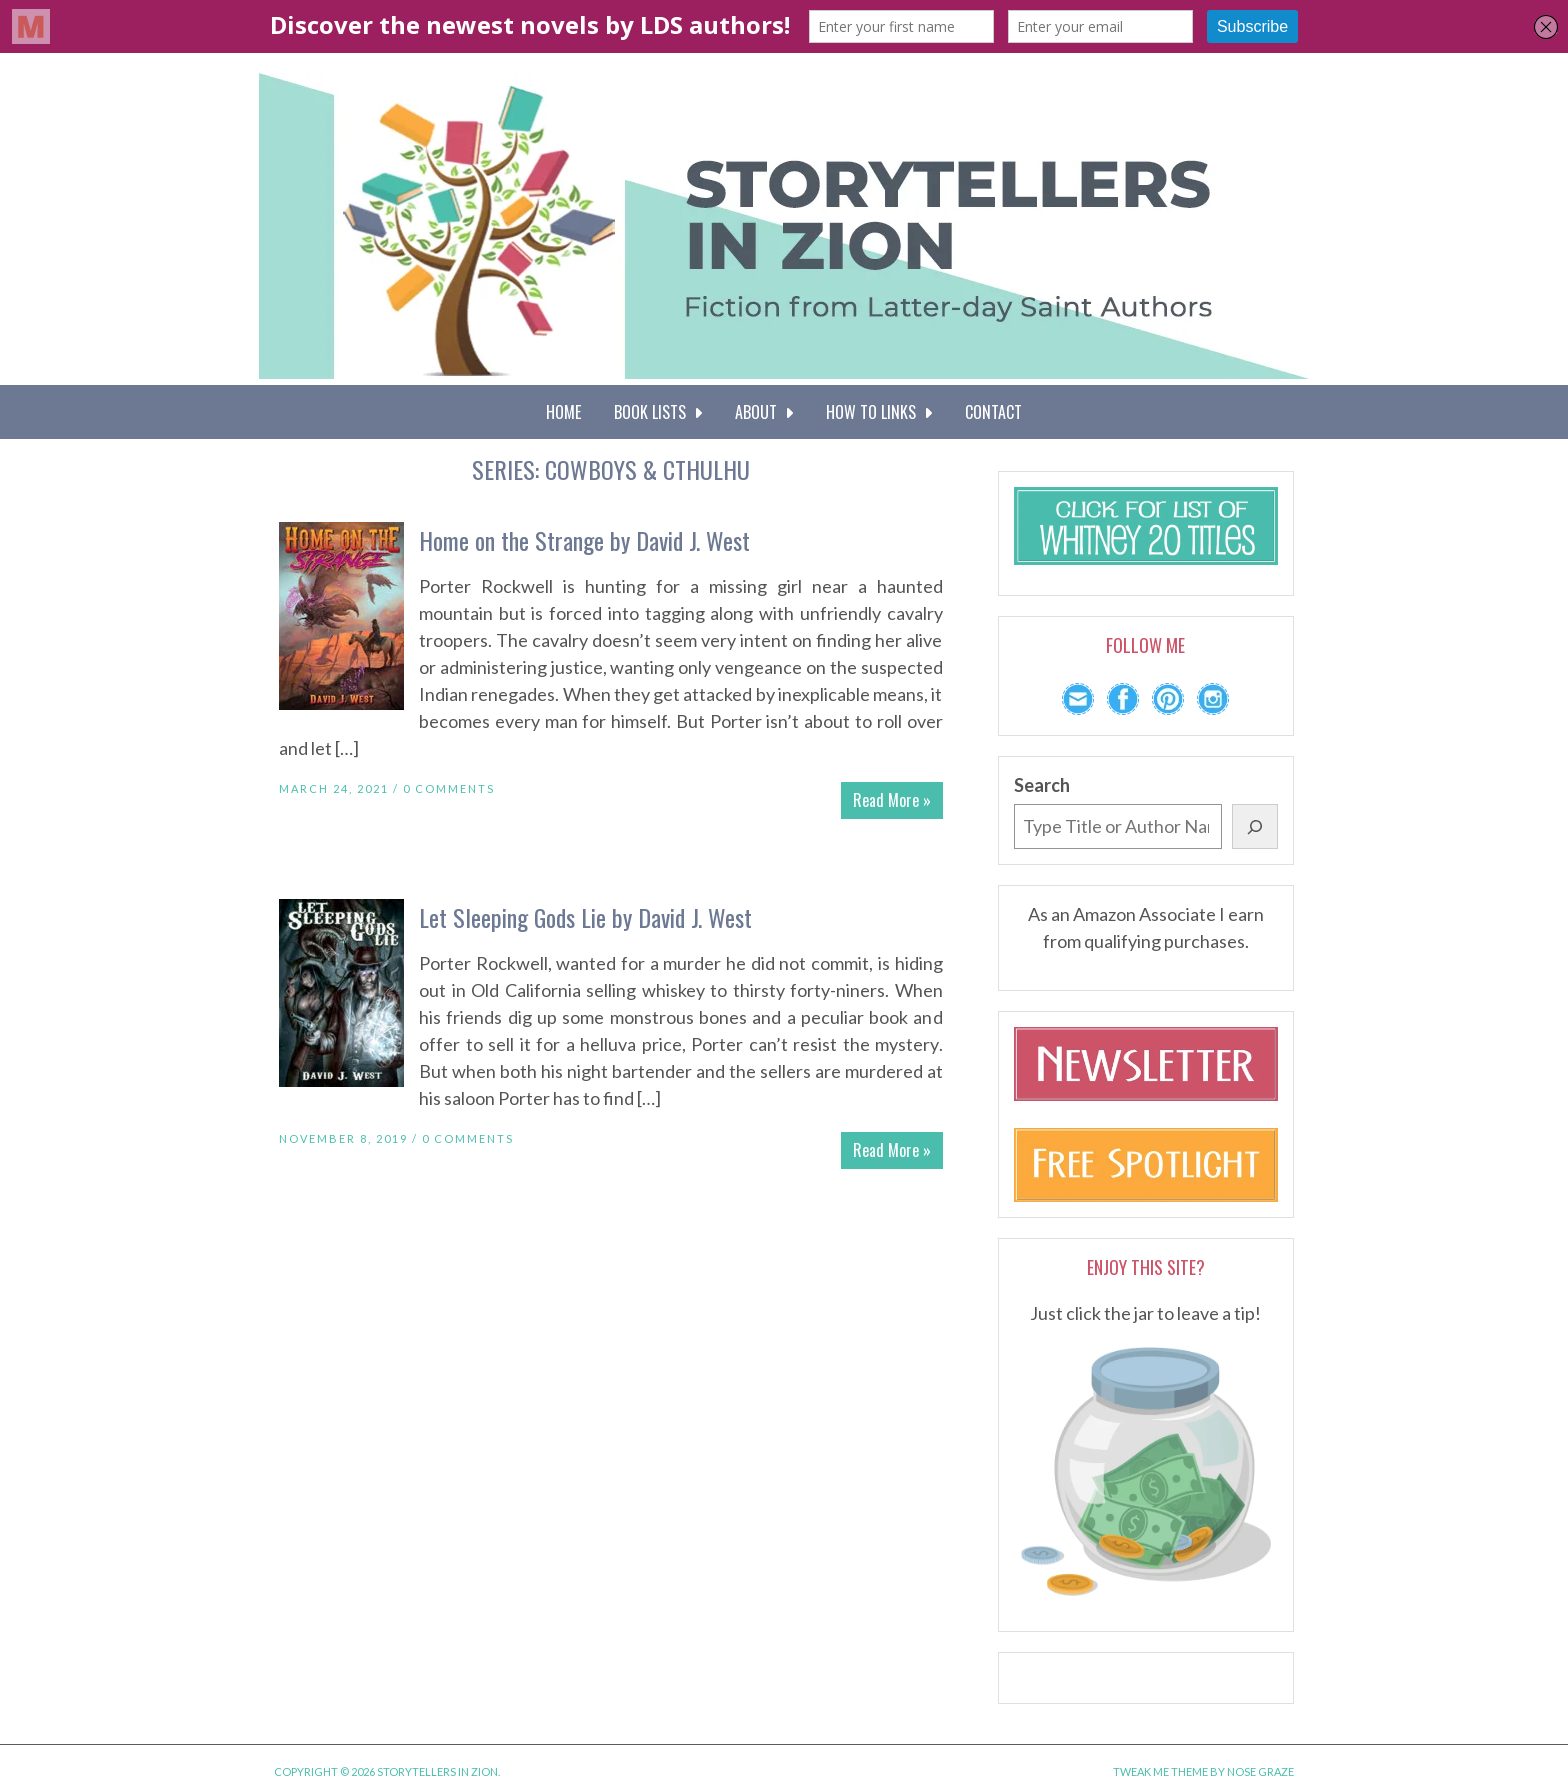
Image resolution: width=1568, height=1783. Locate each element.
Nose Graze (1260, 1771)
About (764, 412)
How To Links (879, 412)
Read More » (892, 800)
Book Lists (658, 412)
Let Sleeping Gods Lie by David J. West (585, 917)
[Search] (1255, 826)
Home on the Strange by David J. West (584, 540)
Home (563, 412)
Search (1042, 785)
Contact (993, 412)
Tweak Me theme (1160, 1771)
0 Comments (449, 788)
